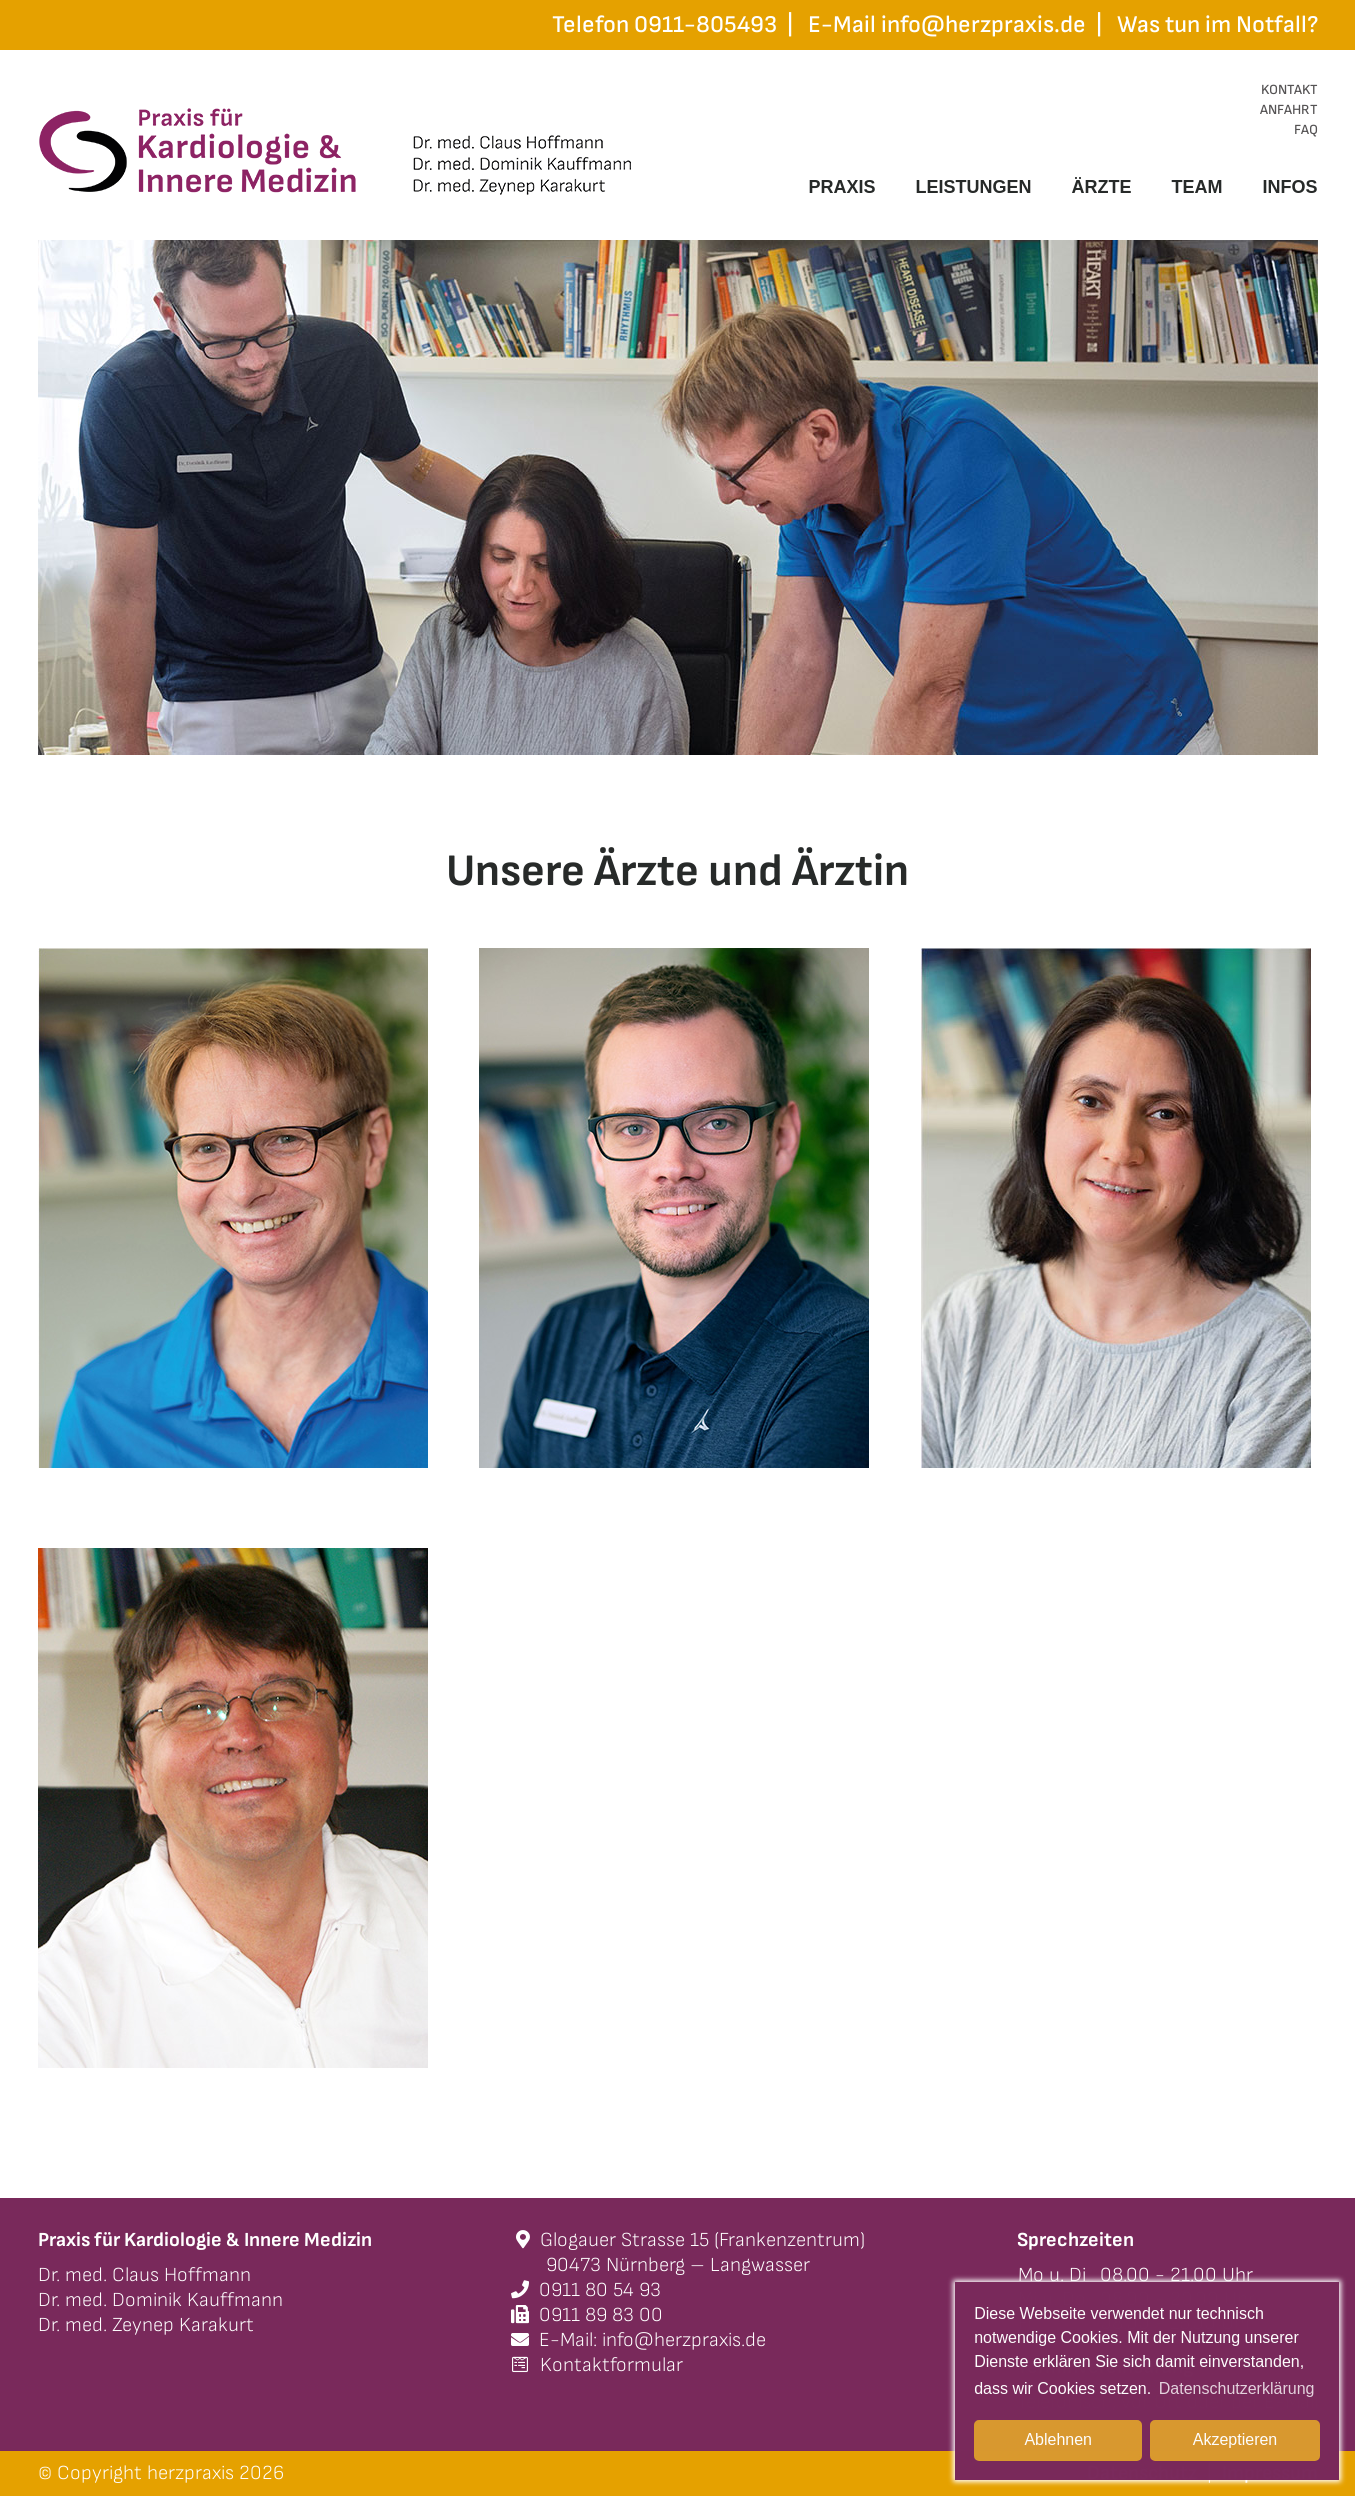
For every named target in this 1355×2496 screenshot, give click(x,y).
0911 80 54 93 (586, 2290)
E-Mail (947, 24)
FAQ (1306, 129)
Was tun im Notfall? (1217, 24)
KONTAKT (1289, 89)
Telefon (664, 24)
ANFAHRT (1289, 109)
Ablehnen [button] (1058, 2439)
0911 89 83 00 (587, 2315)
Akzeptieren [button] (1235, 2439)
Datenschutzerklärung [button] (1237, 2388)
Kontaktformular (597, 2365)
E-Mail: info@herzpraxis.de (638, 2340)
